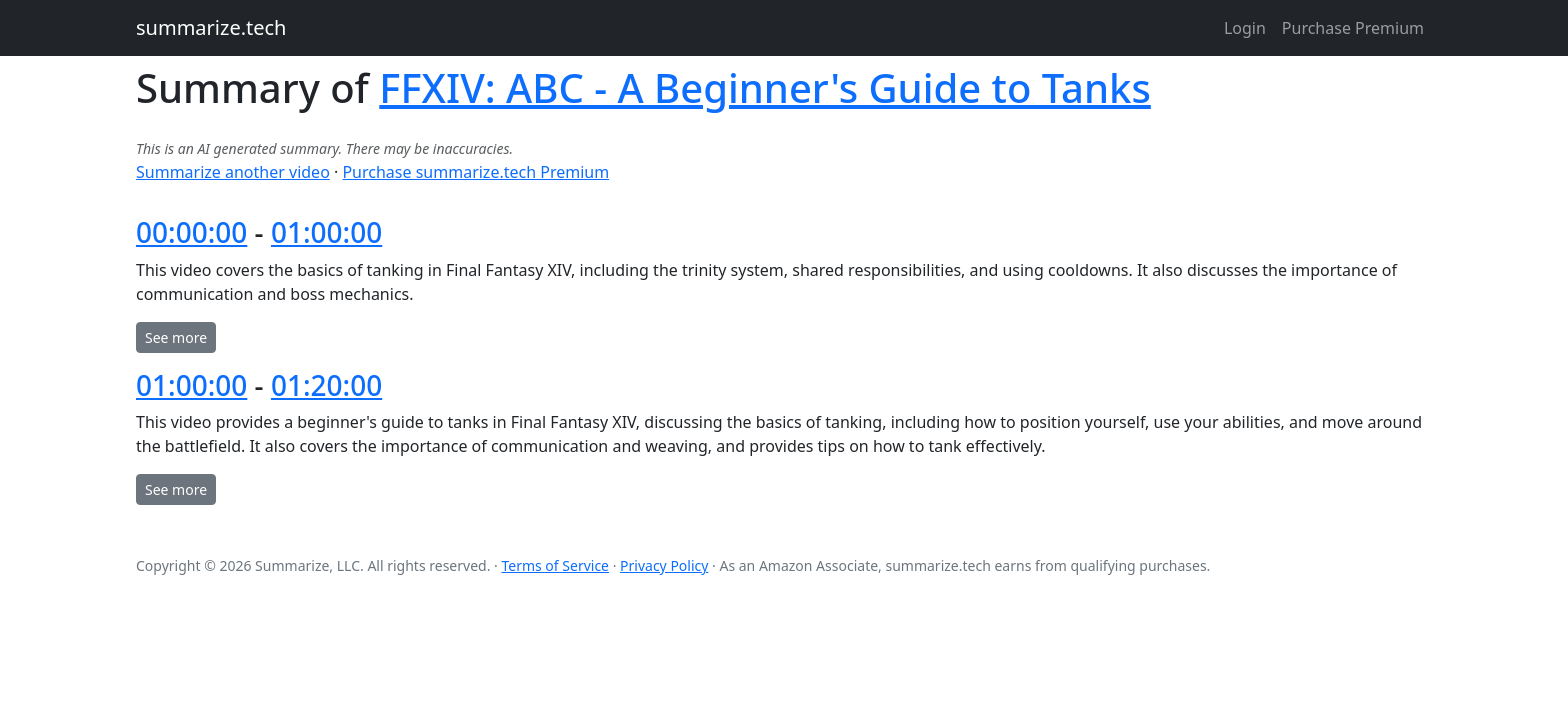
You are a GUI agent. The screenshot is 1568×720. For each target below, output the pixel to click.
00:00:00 (191, 232)
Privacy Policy (664, 565)
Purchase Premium (1353, 28)
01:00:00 (326, 232)
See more (176, 337)
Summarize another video (233, 172)
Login (1245, 28)
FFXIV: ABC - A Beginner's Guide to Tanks (765, 87)
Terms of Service (555, 565)
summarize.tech (211, 27)
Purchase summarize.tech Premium (475, 172)
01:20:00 (326, 385)
